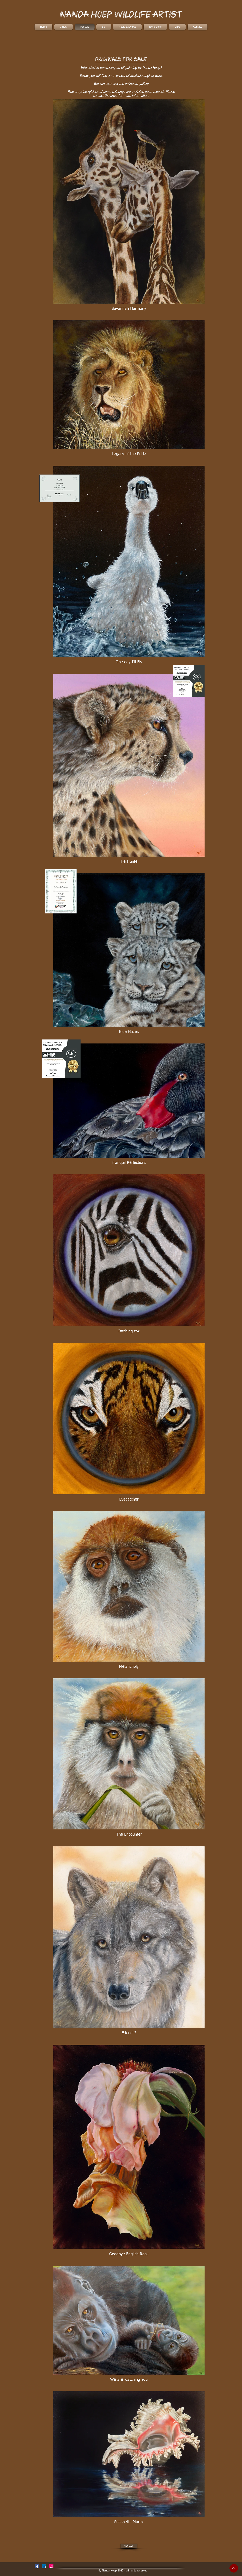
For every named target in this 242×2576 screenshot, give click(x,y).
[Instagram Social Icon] (51, 2566)
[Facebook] (37, 2566)
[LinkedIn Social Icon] (44, 2566)
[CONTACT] (129, 2546)
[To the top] (233, 2568)
